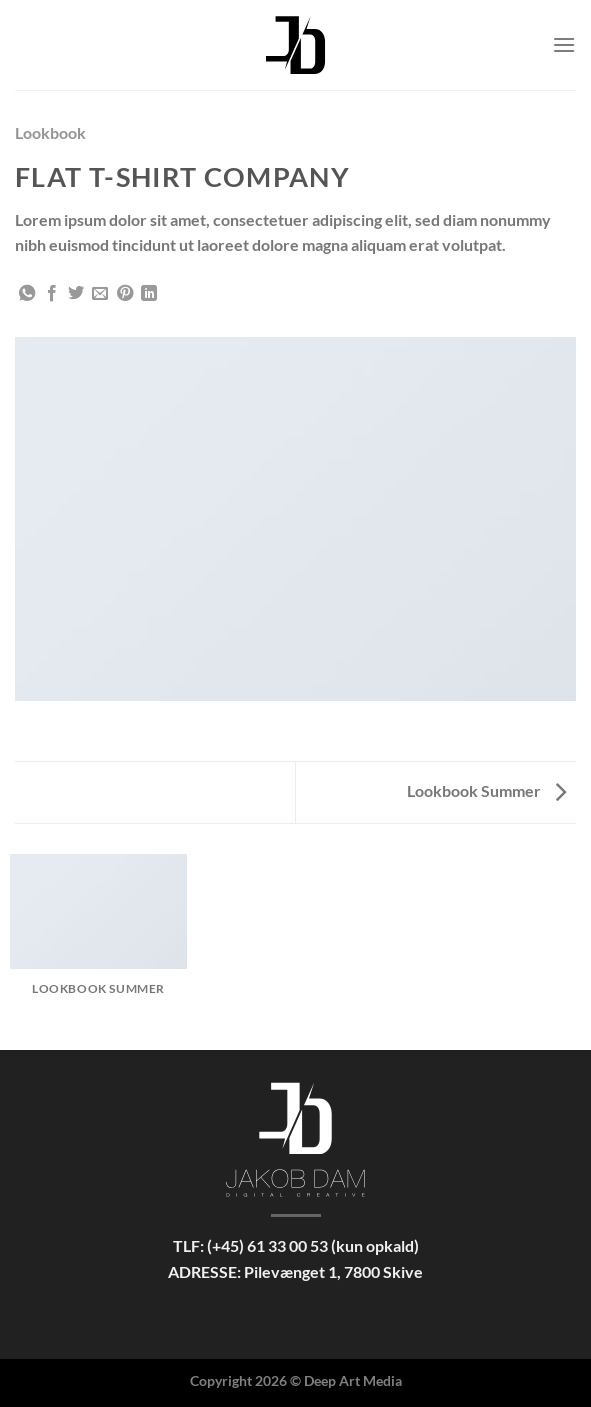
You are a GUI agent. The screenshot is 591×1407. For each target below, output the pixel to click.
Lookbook (50, 132)
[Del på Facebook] (52, 294)
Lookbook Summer (486, 790)
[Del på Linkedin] (149, 294)
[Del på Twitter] (76, 294)
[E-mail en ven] (100, 294)
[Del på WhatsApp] (27, 294)
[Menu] (564, 44)
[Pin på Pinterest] (125, 294)
